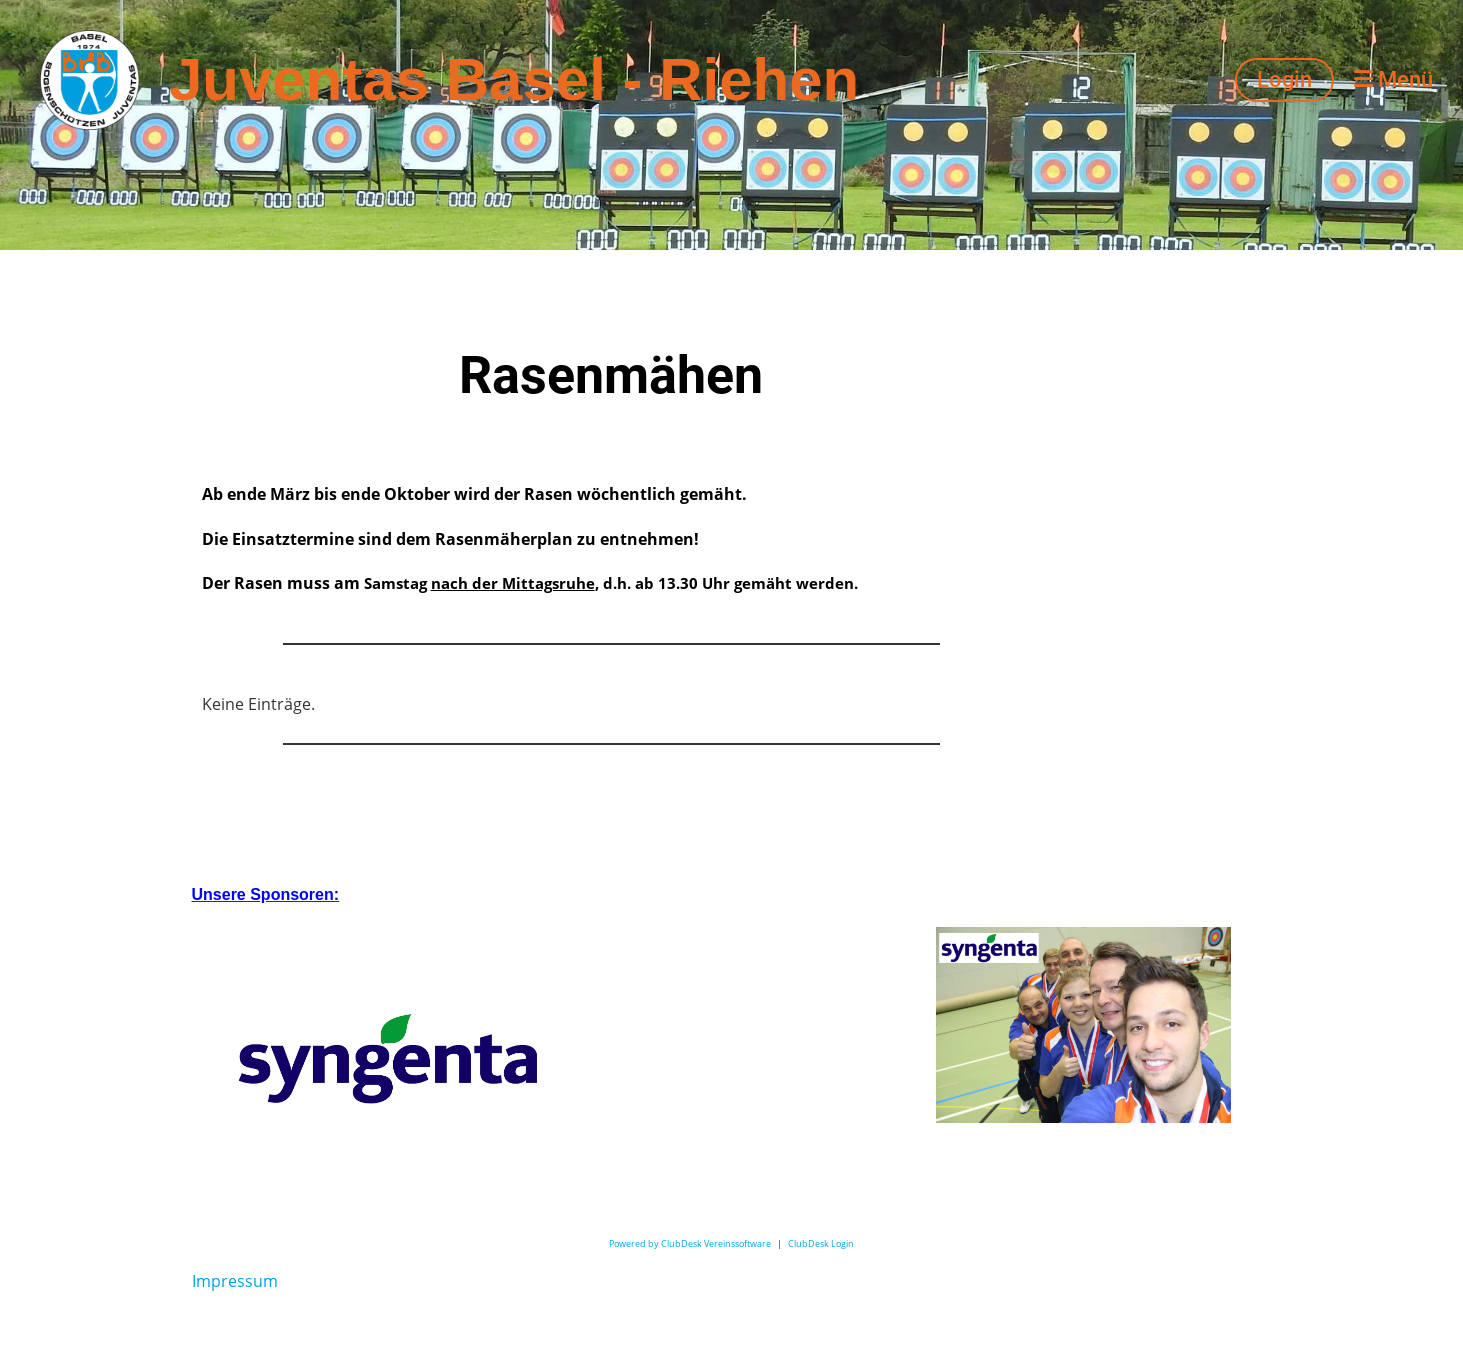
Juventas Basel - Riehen (514, 79)
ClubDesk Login (821, 1243)
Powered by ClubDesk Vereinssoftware (690, 1243)
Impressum (235, 1281)
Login (1284, 79)
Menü (1393, 79)
